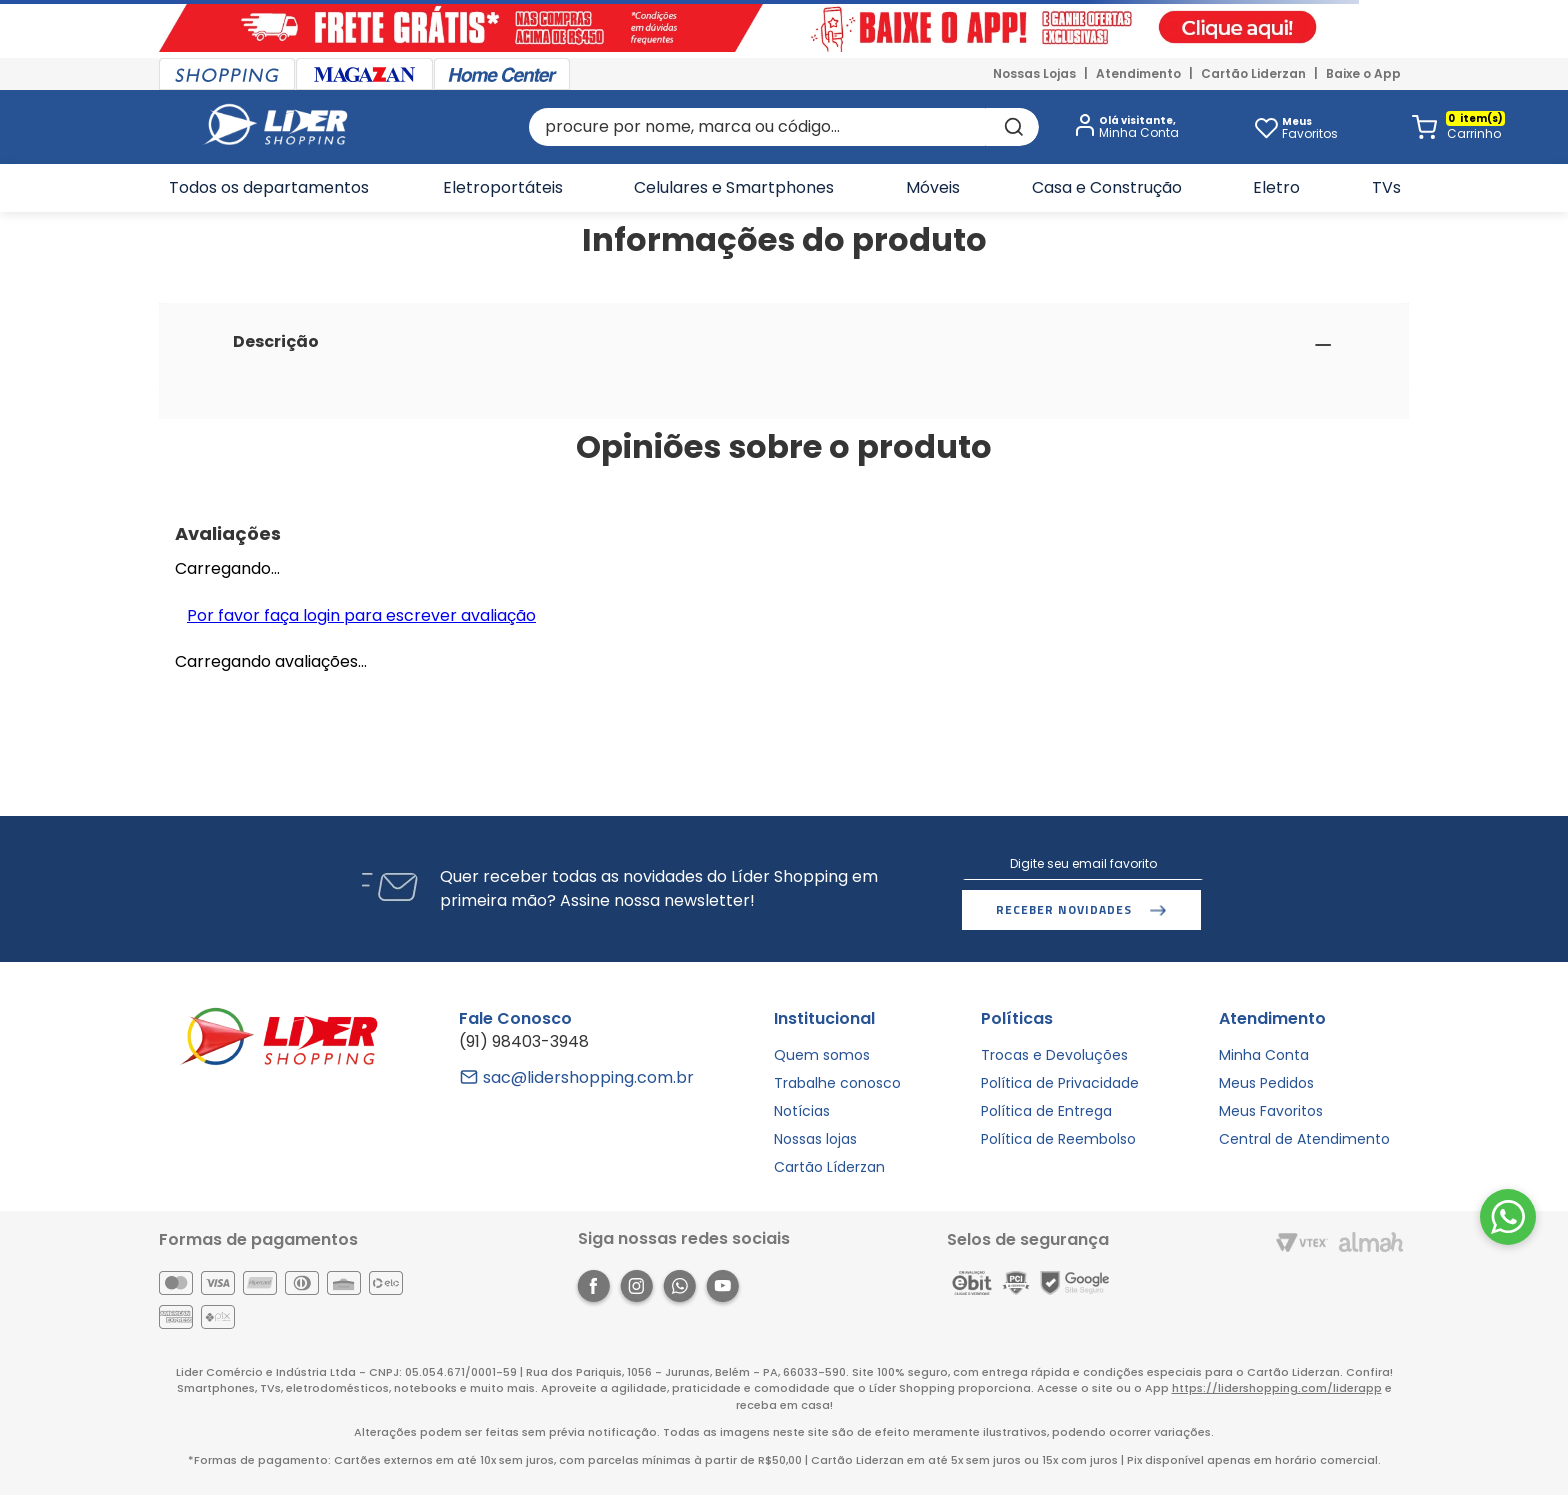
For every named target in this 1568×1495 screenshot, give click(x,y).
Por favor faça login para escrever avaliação (361, 615)
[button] (1123, 127)
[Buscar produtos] (1012, 127)
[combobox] (783, 127)
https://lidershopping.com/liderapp (1277, 1388)
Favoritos (1310, 128)
